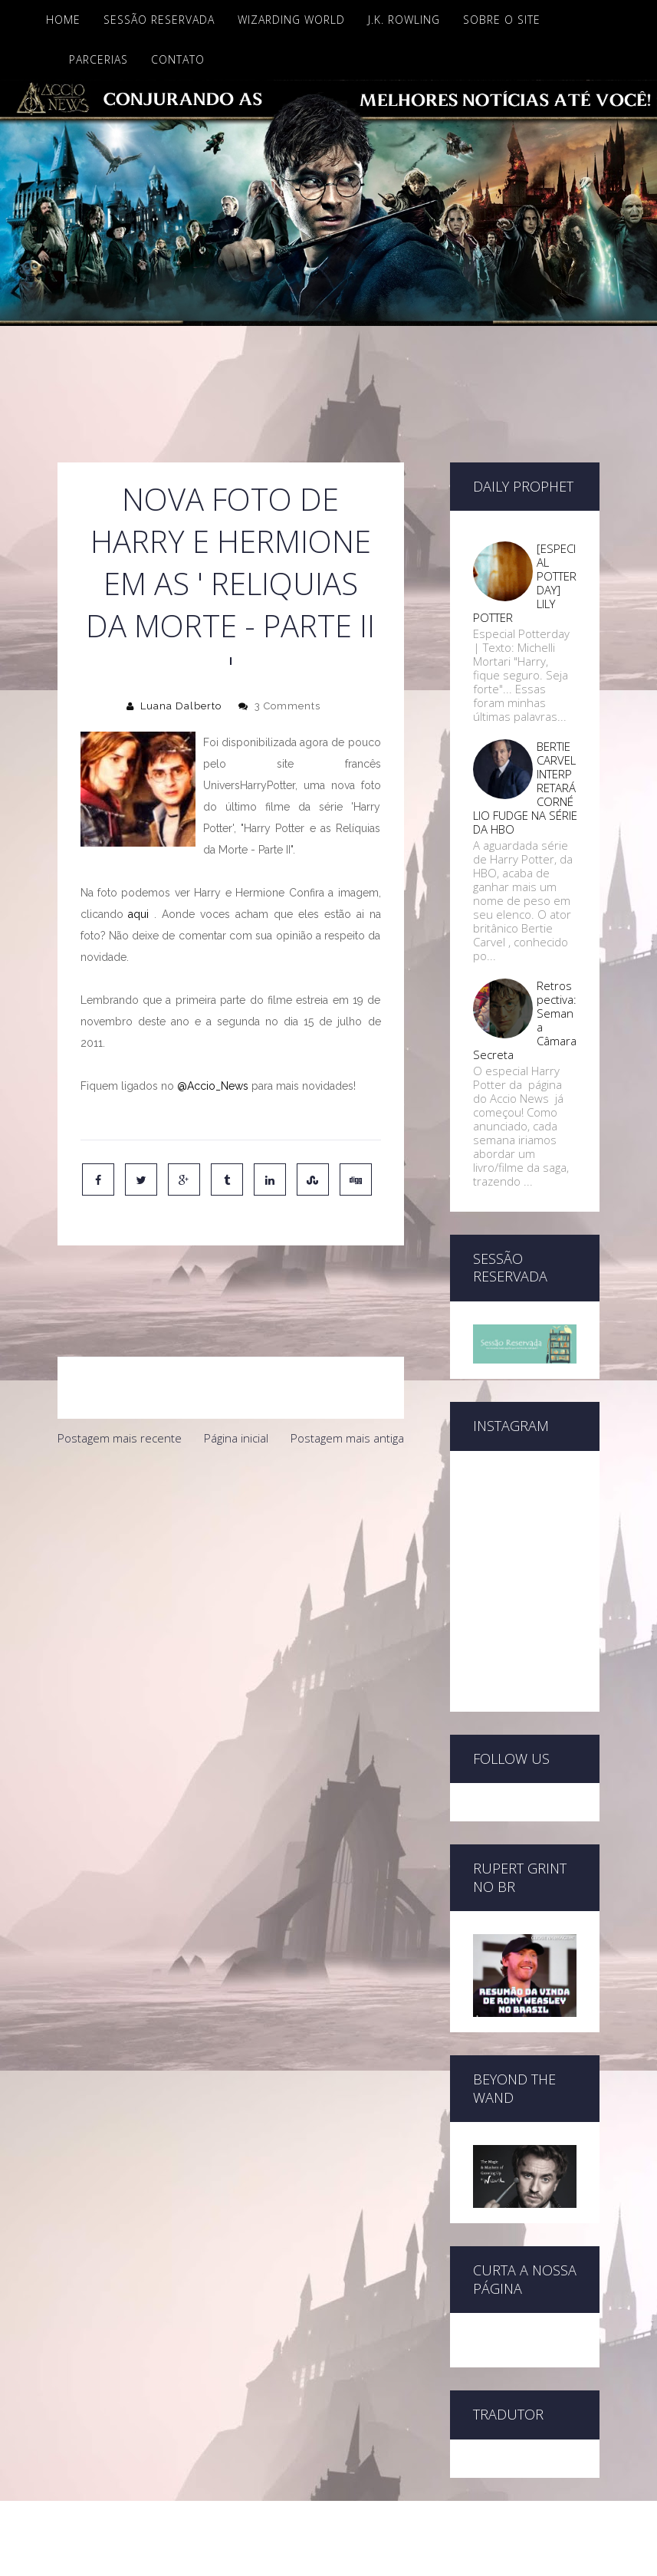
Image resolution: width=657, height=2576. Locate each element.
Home (63, 19)
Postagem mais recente (119, 1373)
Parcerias (98, 59)
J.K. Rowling (404, 19)
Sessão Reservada (159, 19)
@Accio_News (212, 1086)
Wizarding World (291, 19)
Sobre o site (501, 19)
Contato (178, 59)
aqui (138, 914)
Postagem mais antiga (347, 1373)
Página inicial (236, 1373)
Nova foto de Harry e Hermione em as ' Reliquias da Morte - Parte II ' (230, 583)
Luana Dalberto (181, 706)
